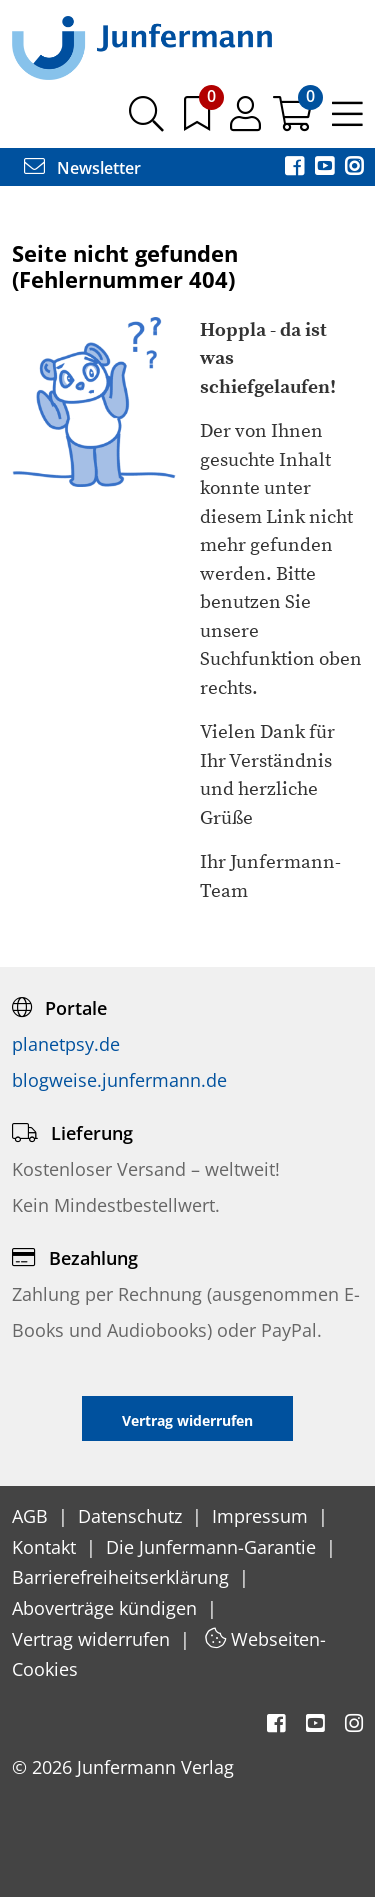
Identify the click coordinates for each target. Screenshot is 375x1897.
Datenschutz (132, 1516)
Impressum (262, 1516)
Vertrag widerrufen (93, 1639)
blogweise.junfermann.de (119, 1080)
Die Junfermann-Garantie (213, 1547)
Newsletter (82, 168)
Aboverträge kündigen (107, 1608)
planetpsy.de (66, 1044)
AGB (32, 1516)
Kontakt (46, 1547)
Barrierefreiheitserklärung (123, 1577)
